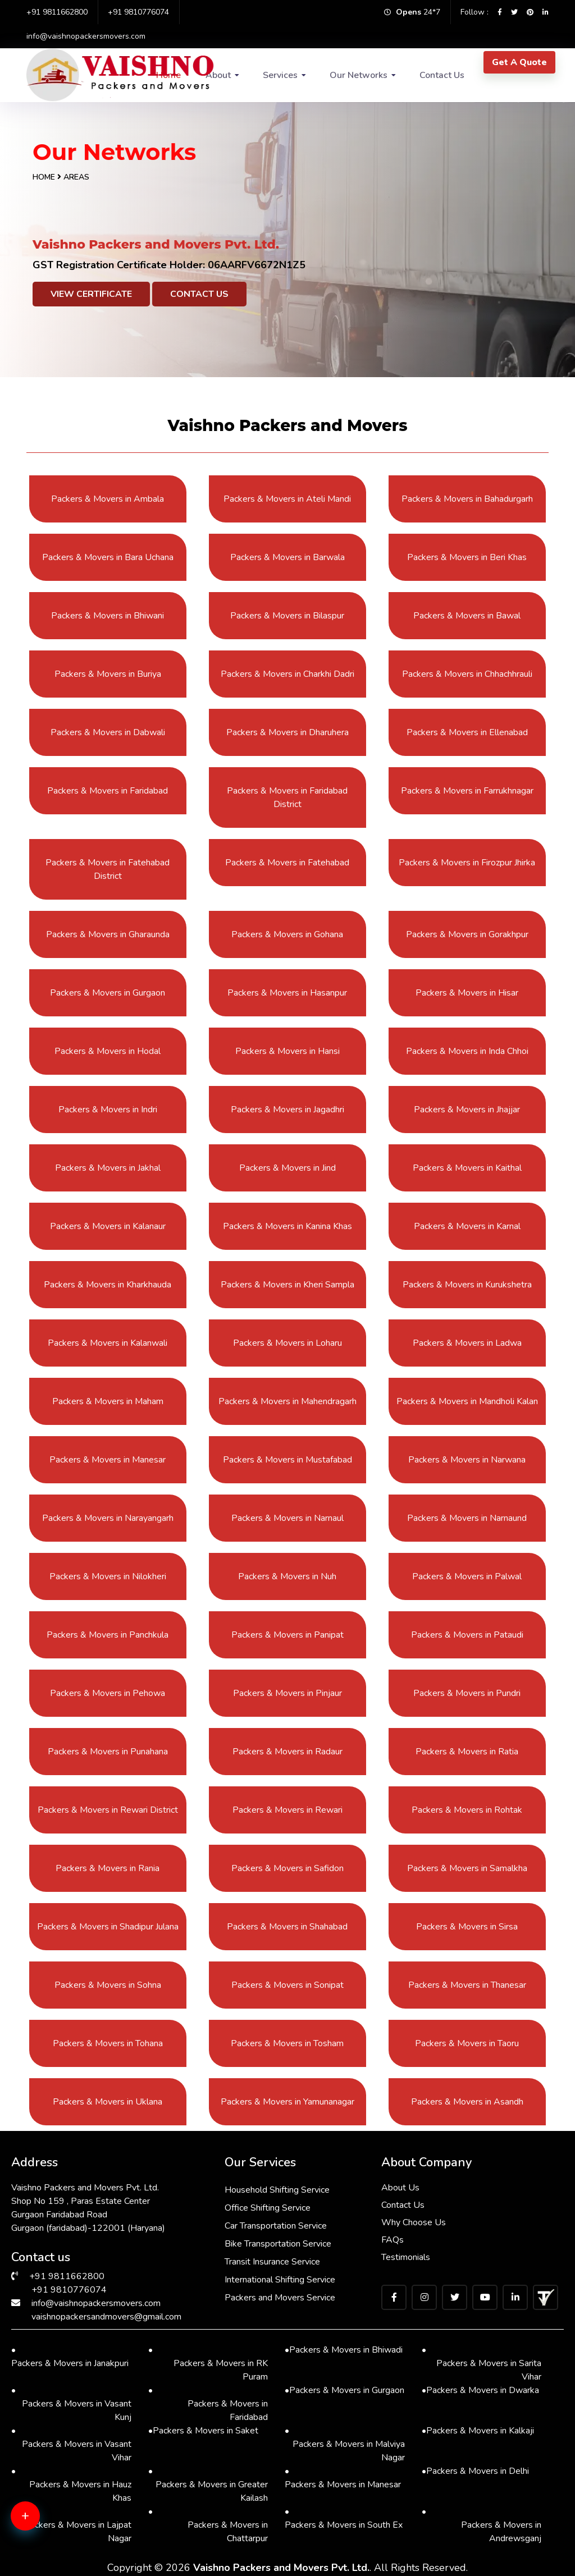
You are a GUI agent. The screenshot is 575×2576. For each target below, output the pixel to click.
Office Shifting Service (268, 2208)
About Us (400, 2187)
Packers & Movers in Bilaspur (287, 615)
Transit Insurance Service (272, 2262)
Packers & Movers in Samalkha (467, 1868)
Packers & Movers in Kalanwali (107, 1343)
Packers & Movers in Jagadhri (287, 1109)
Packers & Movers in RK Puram (208, 2363)
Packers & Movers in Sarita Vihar (482, 2363)
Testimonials (405, 2257)
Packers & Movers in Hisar (467, 993)
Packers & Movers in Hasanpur (287, 993)
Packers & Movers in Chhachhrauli (467, 674)
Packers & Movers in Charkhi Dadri (287, 674)
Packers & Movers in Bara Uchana (108, 557)
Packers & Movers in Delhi (475, 2471)
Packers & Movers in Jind (287, 1168)
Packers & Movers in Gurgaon (107, 993)
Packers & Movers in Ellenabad (467, 732)
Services (280, 75)
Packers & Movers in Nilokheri (107, 1576)
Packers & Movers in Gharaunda (108, 934)
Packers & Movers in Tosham (287, 2043)
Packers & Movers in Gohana (287, 934)
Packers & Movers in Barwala (287, 557)
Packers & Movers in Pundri (467, 1693)
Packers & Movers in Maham (107, 1401)
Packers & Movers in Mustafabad (287, 1460)
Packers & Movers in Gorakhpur (467, 934)
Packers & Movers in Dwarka (480, 2390)
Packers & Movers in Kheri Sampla (287, 1284)
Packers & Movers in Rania (107, 1868)
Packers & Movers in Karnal (467, 1226)
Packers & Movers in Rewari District (108, 1810)
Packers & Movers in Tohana (108, 2043)
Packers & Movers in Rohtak (467, 1810)
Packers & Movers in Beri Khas (467, 557)
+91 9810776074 (138, 12)
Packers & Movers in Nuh (287, 1576)
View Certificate (91, 294)
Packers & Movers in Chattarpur (208, 2525)
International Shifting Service (280, 2280)
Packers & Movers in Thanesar (467, 1985)
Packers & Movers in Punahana (108, 1751)
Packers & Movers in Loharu (287, 1343)
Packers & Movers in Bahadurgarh (467, 499)
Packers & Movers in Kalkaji (478, 2430)
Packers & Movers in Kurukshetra (467, 1284)
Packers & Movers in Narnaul (287, 1518)
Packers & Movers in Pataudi (467, 1635)
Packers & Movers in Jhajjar (467, 1109)
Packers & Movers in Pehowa (107, 1693)
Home (44, 177)
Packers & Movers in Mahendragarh (287, 1401)
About (218, 75)
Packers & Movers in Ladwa (467, 1343)
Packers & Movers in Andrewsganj (482, 2525)
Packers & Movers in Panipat (287, 1635)
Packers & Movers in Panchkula (107, 1635)
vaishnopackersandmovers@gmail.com (106, 2317)
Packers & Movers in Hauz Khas (71, 2484)
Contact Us (441, 75)
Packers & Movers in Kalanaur (108, 1226)
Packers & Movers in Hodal (107, 1051)
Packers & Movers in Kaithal (467, 1168)
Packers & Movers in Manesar (107, 1460)
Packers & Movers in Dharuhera (287, 732)
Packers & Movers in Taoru (467, 2043)
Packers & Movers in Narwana (467, 1460)
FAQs (392, 2240)
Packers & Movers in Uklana (107, 2102)
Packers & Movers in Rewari (287, 1810)
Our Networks (358, 75)
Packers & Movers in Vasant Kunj (71, 2403)
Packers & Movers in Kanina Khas (287, 1226)
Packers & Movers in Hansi (287, 1051)
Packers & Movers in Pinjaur (287, 1693)
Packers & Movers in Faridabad (107, 791)
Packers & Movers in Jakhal (108, 1168)
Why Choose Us (413, 2222)
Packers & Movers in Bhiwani (107, 615)
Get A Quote (519, 62)
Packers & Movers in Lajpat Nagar (71, 2525)
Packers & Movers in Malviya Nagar (345, 2444)
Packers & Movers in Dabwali (108, 732)
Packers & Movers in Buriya (107, 674)
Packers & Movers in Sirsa (467, 1926)
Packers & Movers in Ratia (467, 1751)
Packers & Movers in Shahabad (287, 1926)
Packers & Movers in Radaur (287, 1751)
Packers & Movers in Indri (107, 1109)
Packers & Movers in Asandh (467, 2102)
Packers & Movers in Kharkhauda (107, 1284)
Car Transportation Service (276, 2226)
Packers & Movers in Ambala (107, 499)
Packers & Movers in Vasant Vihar (71, 2444)
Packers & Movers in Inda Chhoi (467, 1051)
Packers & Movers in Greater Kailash (208, 2484)
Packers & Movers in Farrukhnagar (467, 791)
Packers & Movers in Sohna (107, 1985)
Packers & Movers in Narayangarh (108, 1518)
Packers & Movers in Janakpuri (70, 2356)
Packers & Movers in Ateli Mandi (287, 499)
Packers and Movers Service (280, 2297)
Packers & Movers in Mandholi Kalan (467, 1401)
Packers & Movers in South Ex (344, 2518)
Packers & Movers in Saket (203, 2430)
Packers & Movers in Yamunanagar (287, 2102)
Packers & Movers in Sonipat (287, 1985)
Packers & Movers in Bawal (467, 615)
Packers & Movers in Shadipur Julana (108, 1926)
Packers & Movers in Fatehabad (287, 862)
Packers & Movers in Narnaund (467, 1518)
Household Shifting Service (277, 2190)
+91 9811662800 (57, 12)
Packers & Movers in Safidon (287, 1868)
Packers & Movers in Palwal (467, 1576)
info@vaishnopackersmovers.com (85, 36)
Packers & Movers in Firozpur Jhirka (467, 862)
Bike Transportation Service (278, 2244)
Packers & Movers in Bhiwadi (344, 2350)
